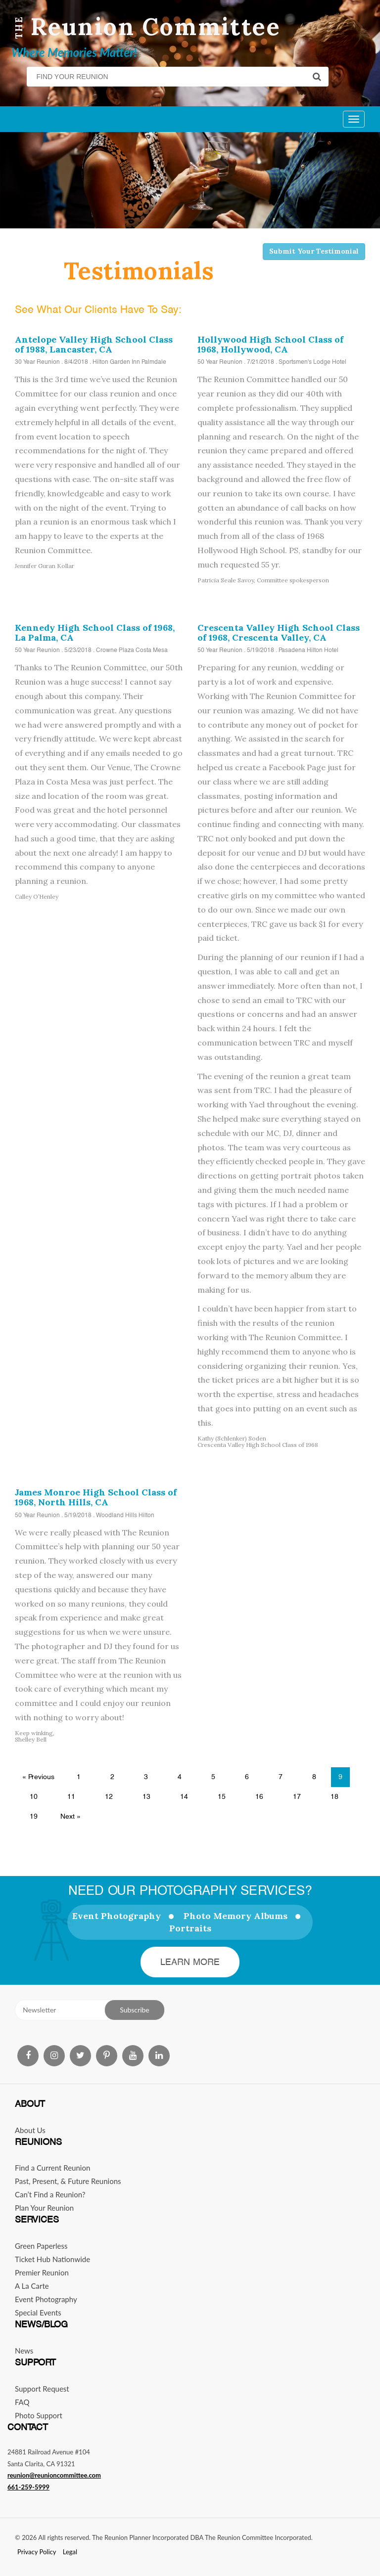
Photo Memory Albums (235, 1915)
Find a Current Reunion (52, 2167)
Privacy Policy (36, 2552)
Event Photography (116, 1915)
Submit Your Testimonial (314, 251)
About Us (30, 2130)
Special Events (38, 2312)
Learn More (190, 1961)
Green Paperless (41, 2245)
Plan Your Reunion (44, 2207)
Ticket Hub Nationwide (52, 2259)
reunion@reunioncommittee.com (54, 2475)
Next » (70, 1816)
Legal (70, 2552)
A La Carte (32, 2285)
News (24, 2350)
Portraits (190, 1928)
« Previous (38, 1776)
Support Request (42, 2388)
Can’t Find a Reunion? (50, 2194)
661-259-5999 (28, 2487)
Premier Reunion (42, 2272)
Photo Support (38, 2415)
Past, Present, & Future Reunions (68, 2181)
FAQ (22, 2402)
